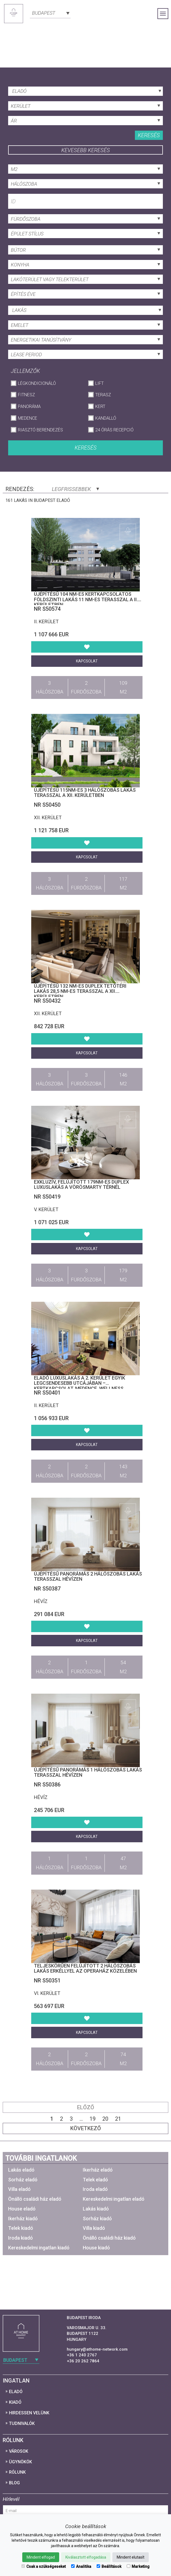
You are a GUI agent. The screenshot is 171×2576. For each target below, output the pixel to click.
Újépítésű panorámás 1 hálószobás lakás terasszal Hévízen (88, 1772)
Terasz (103, 394)
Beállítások (109, 2566)
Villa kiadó (94, 2228)
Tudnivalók (22, 2423)
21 (118, 2119)
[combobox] (50, 12)
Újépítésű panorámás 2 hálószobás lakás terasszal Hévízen (88, 1576)
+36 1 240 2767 (82, 2355)
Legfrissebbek (75, 489)
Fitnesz (26, 394)
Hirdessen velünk (29, 2412)
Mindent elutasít (130, 2557)
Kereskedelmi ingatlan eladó (113, 2199)
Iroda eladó (95, 2189)
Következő (85, 2128)
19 (93, 2119)
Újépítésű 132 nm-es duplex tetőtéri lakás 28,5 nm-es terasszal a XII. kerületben (80, 991)
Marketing (138, 2566)
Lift (99, 383)
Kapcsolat (87, 661)
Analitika (81, 2566)
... (81, 2119)
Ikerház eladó (98, 2170)
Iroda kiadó (20, 2238)
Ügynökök (20, 2461)
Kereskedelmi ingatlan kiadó (38, 2247)
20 (105, 2119)
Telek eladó (95, 2179)
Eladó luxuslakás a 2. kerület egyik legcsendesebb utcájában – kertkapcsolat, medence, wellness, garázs (79, 1386)
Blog (14, 2482)
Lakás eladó (21, 2170)
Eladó (16, 2391)
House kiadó (96, 2247)
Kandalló (105, 418)
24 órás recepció (114, 429)
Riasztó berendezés (40, 429)
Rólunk (17, 2472)
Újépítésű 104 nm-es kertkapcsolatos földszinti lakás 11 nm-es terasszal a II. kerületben (86, 599)
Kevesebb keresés (85, 150)
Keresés (149, 135)
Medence (27, 418)
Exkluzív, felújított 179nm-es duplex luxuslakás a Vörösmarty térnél (81, 1184)
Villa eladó (19, 2189)
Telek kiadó (20, 2228)
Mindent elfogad (41, 2557)
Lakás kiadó (96, 2209)
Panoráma (29, 406)
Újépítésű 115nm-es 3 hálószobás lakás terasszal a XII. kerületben (85, 792)
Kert (100, 406)
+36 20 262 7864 (83, 2361)
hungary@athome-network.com (97, 2349)
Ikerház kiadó (23, 2218)
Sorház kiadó (97, 2218)
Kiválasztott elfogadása (85, 2557)
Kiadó (15, 2402)
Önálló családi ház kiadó (109, 2238)
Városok (18, 2451)
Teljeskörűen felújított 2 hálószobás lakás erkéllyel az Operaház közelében (85, 1968)
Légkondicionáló (37, 383)
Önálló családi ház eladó (34, 2199)
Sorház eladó (22, 2179)
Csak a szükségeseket (43, 2566)
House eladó (22, 2209)
